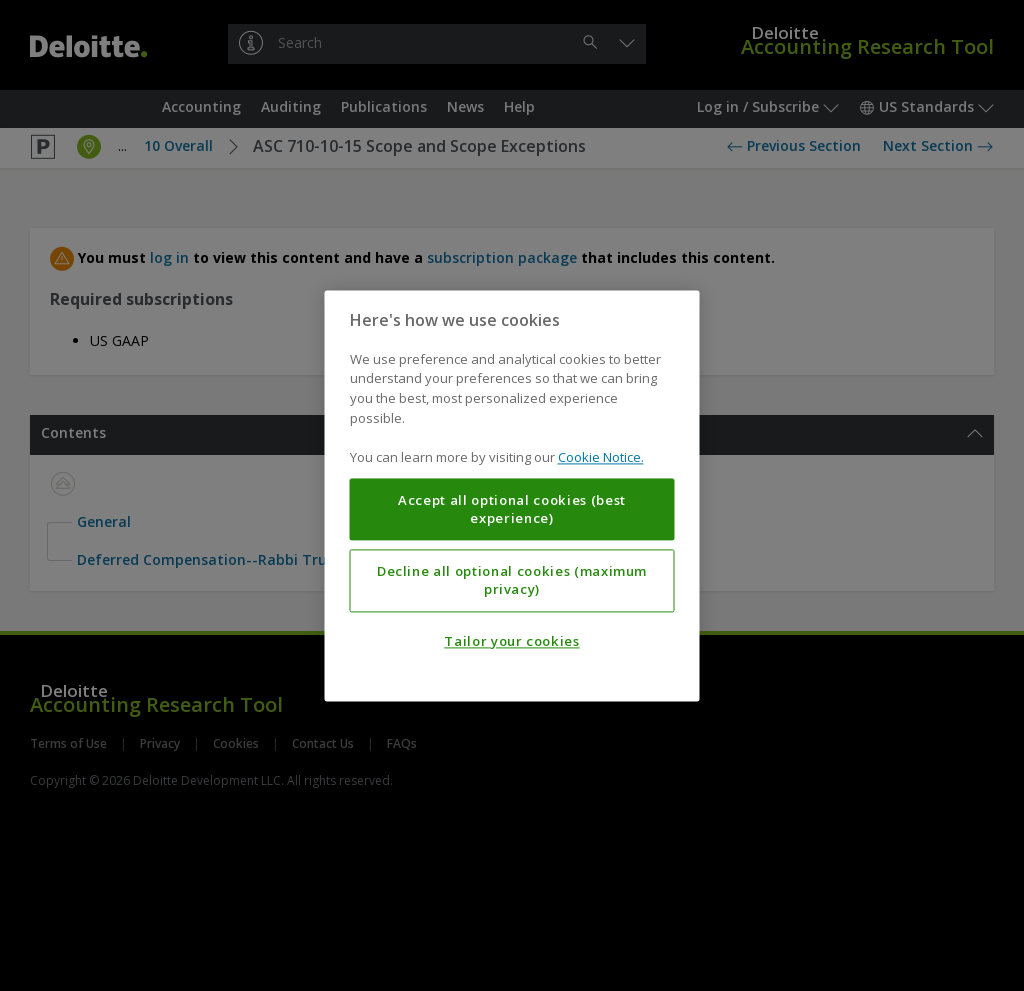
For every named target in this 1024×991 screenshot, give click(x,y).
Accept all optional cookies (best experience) (512, 509)
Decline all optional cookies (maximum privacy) (512, 580)
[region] (512, 495)
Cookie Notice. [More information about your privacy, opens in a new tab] (601, 457)
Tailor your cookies (511, 641)
